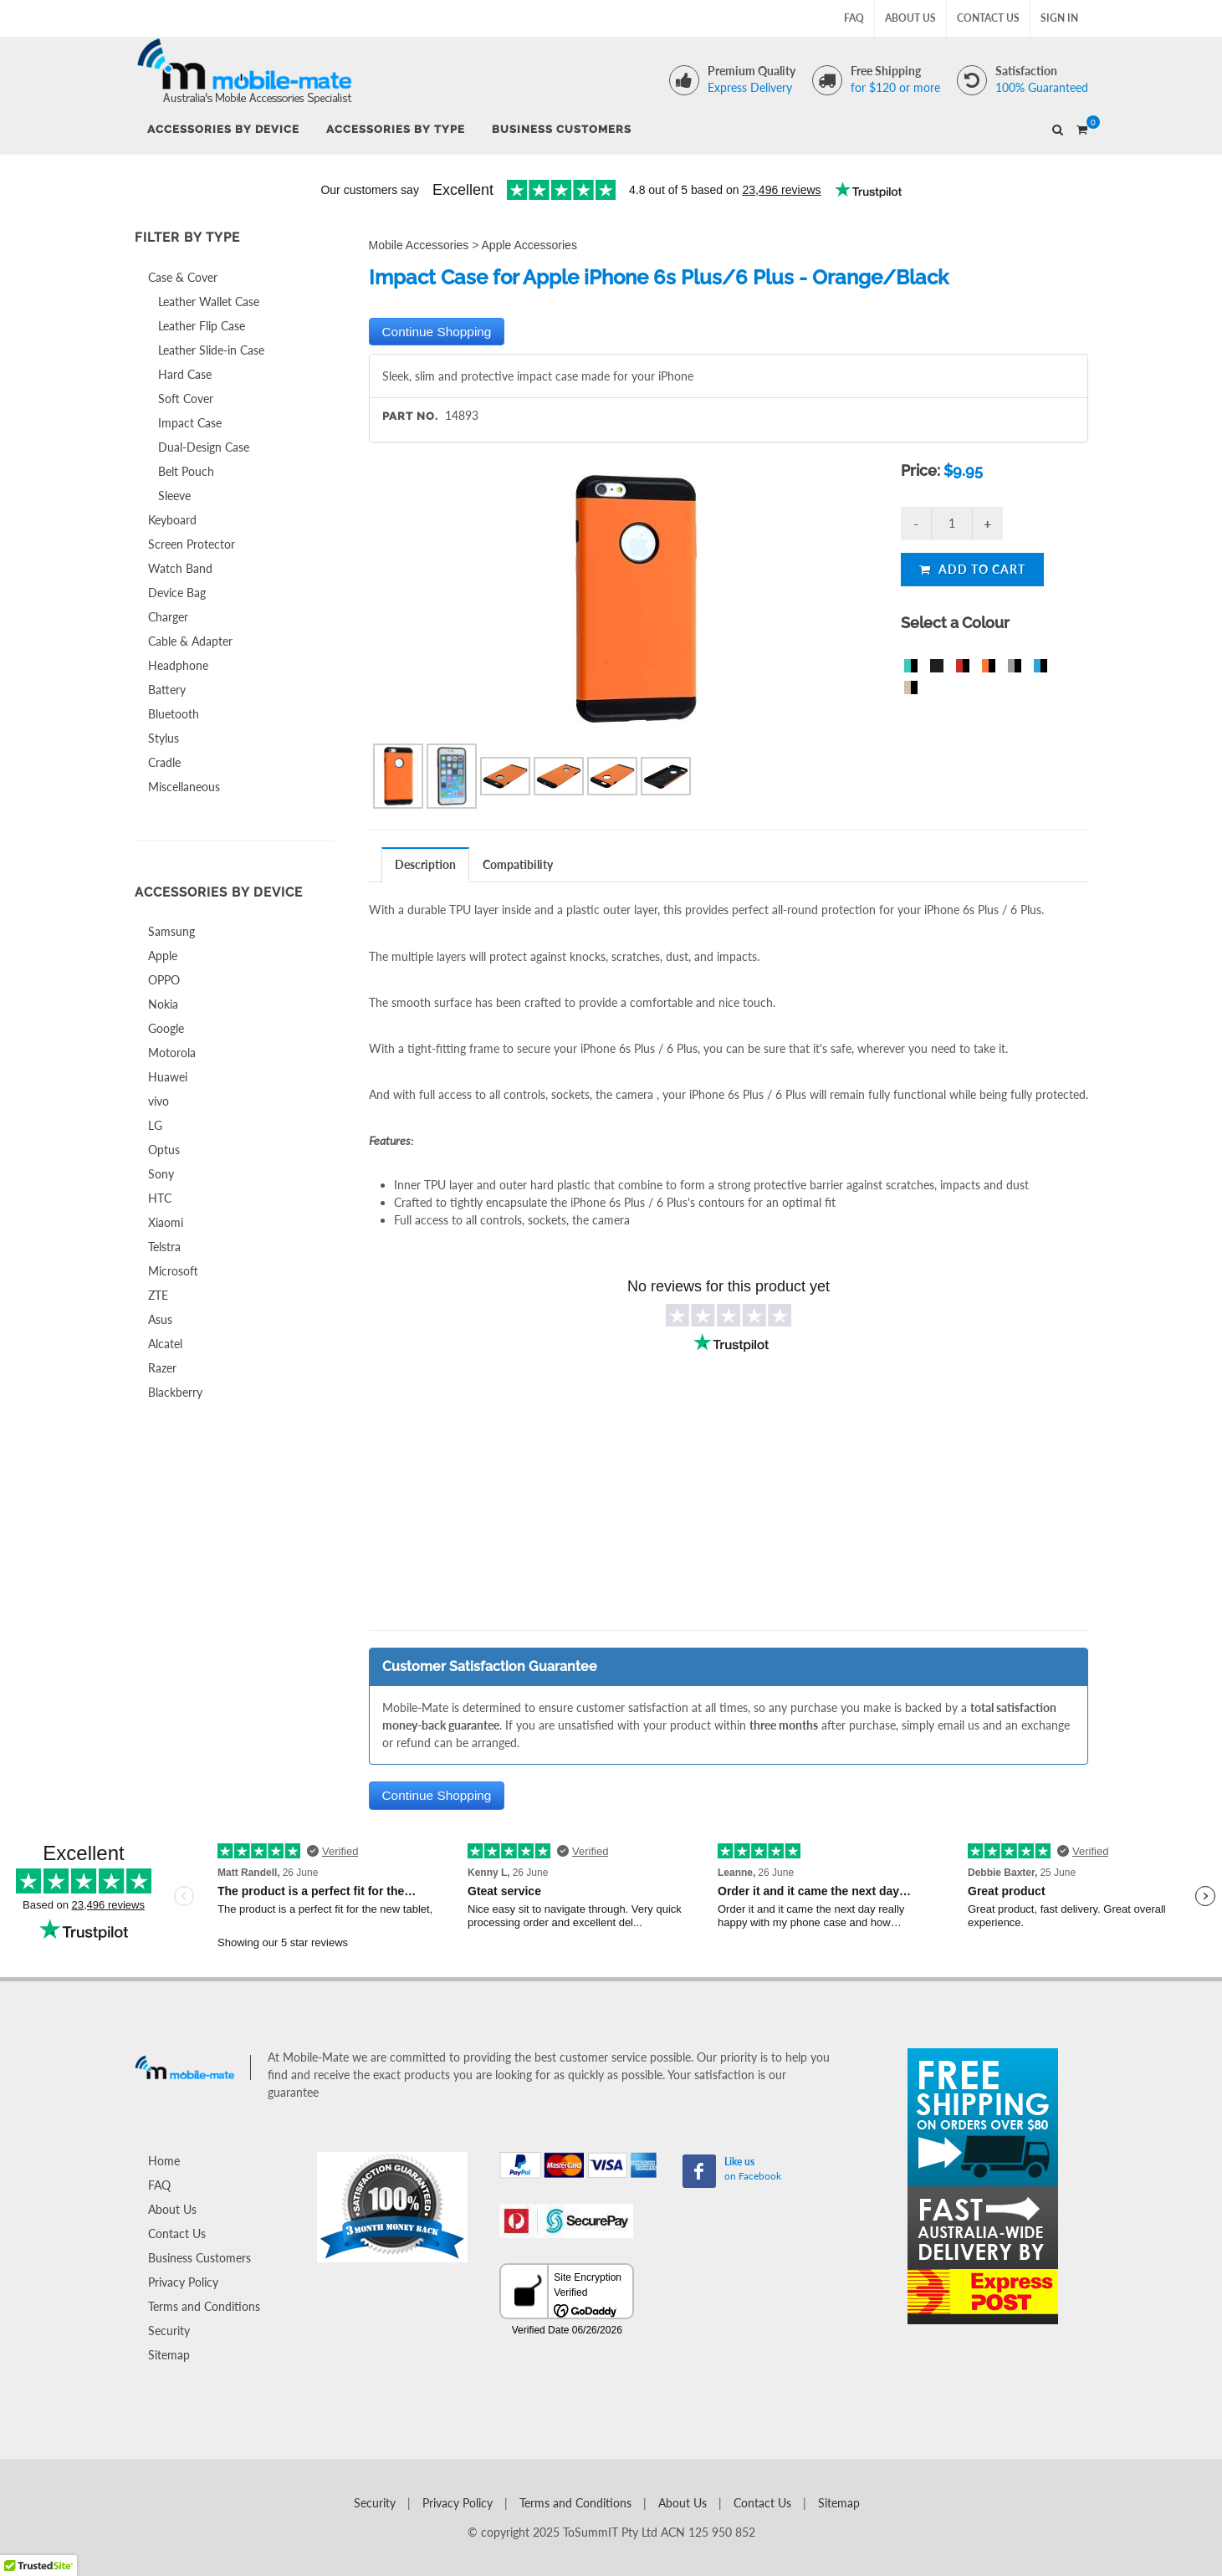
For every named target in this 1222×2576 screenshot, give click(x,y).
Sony (161, 1174)
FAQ (854, 18)
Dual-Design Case (203, 447)
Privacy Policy (183, 2282)
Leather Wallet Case (208, 301)
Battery (167, 689)
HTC (159, 1198)
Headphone (178, 665)
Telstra (164, 1246)
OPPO (164, 980)
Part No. (410, 416)
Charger (168, 617)
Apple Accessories (529, 245)
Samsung (171, 931)
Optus (164, 1149)
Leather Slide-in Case (211, 350)
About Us (910, 18)
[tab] (425, 864)
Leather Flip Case (201, 326)
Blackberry (175, 1392)
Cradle (164, 762)
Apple (162, 955)
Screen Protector (191, 544)
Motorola (172, 1052)
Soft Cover (185, 398)
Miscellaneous (184, 786)
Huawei (167, 1077)
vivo (158, 1101)
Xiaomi (165, 1222)
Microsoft (173, 1271)
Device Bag (177, 592)
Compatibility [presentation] (518, 864)
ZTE (158, 1295)
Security (169, 2330)
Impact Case (190, 423)
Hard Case (185, 374)
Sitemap (169, 2355)
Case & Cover (182, 277)
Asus (160, 1319)
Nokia (163, 1004)
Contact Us (988, 18)
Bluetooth (173, 714)
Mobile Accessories (419, 245)
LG (155, 1125)
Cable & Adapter (190, 641)
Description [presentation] (425, 864)
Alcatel (165, 1344)
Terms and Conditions (204, 2306)
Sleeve (174, 495)
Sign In (1059, 18)
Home (164, 2161)
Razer (162, 1368)
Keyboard (172, 520)
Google (166, 1028)
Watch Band (180, 568)
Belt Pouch (186, 471)
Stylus (163, 738)
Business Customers (199, 2258)
